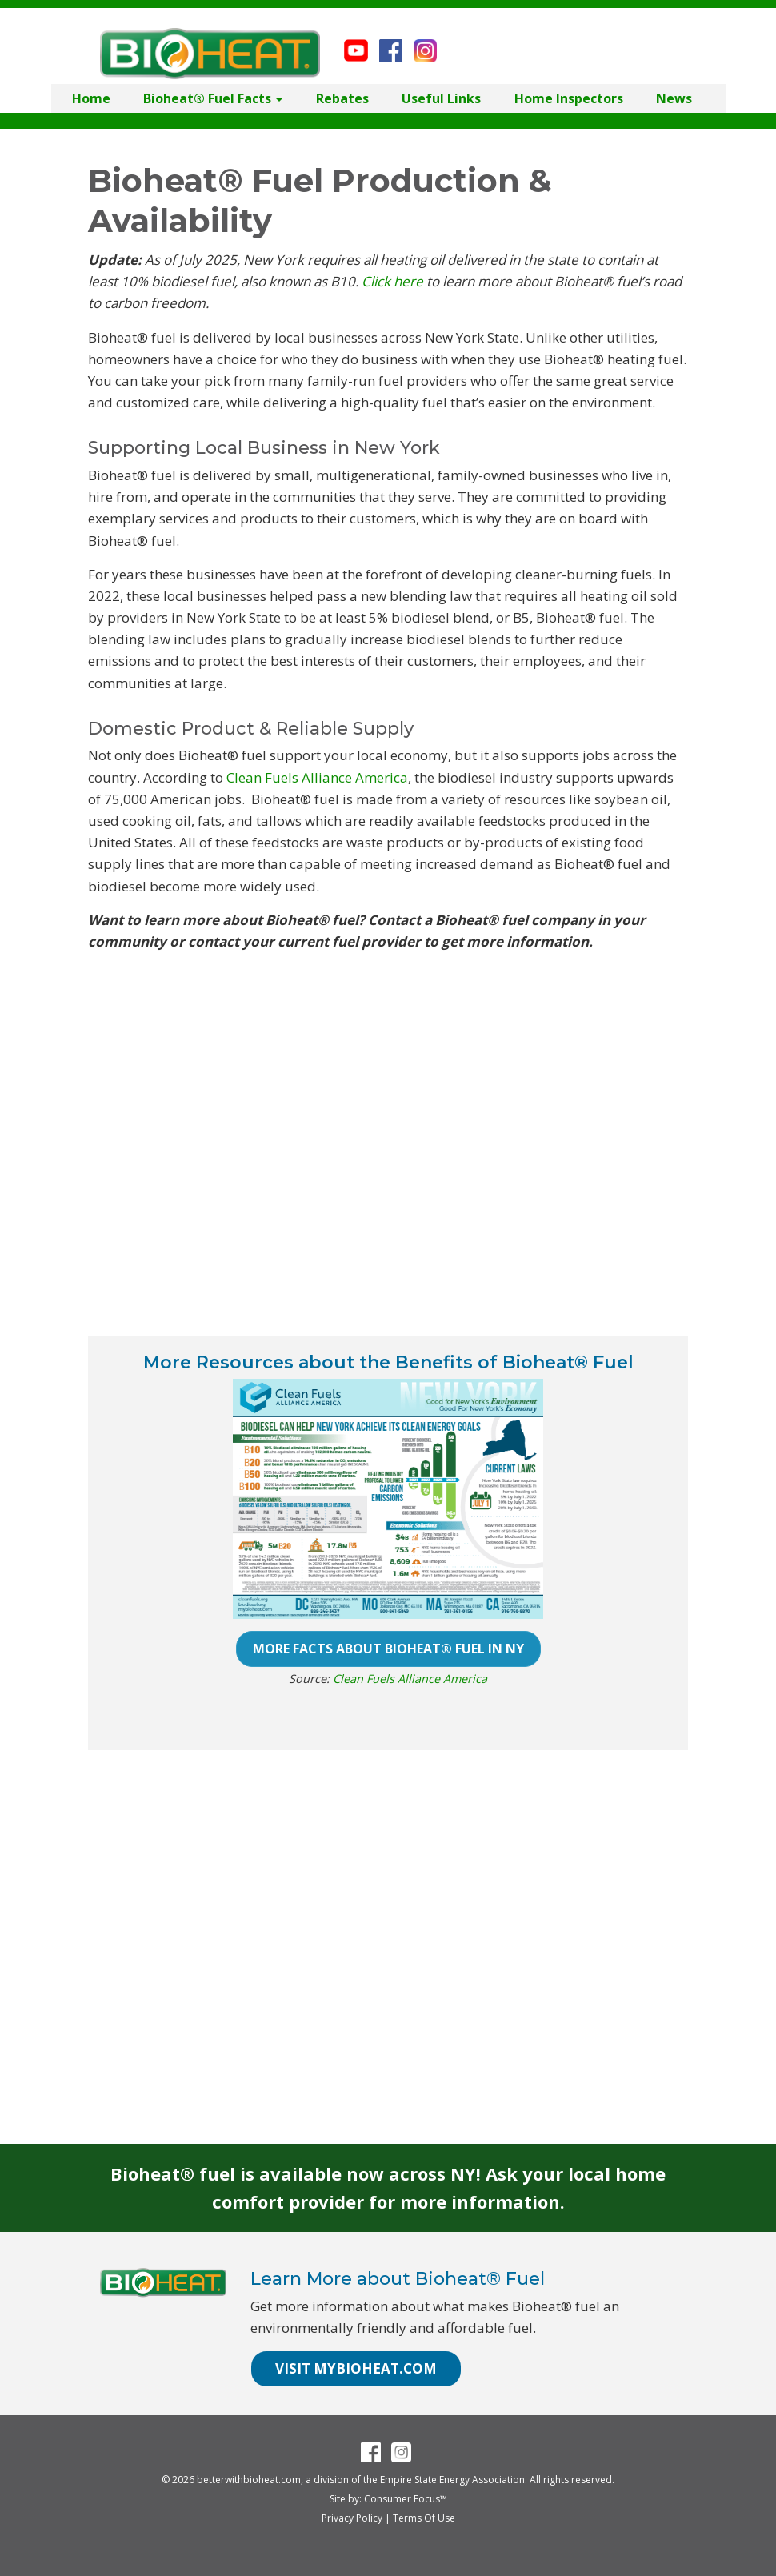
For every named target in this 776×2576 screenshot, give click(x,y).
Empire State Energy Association (452, 2479)
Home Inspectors (568, 98)
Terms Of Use (424, 2518)
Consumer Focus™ (405, 2499)
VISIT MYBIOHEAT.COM (356, 2368)
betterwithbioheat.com (249, 2479)
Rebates (342, 98)
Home (91, 98)
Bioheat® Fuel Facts (212, 98)
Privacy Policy (352, 2518)
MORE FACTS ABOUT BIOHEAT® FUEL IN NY (388, 1648)
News (674, 98)
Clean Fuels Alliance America (317, 777)
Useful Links (441, 98)
